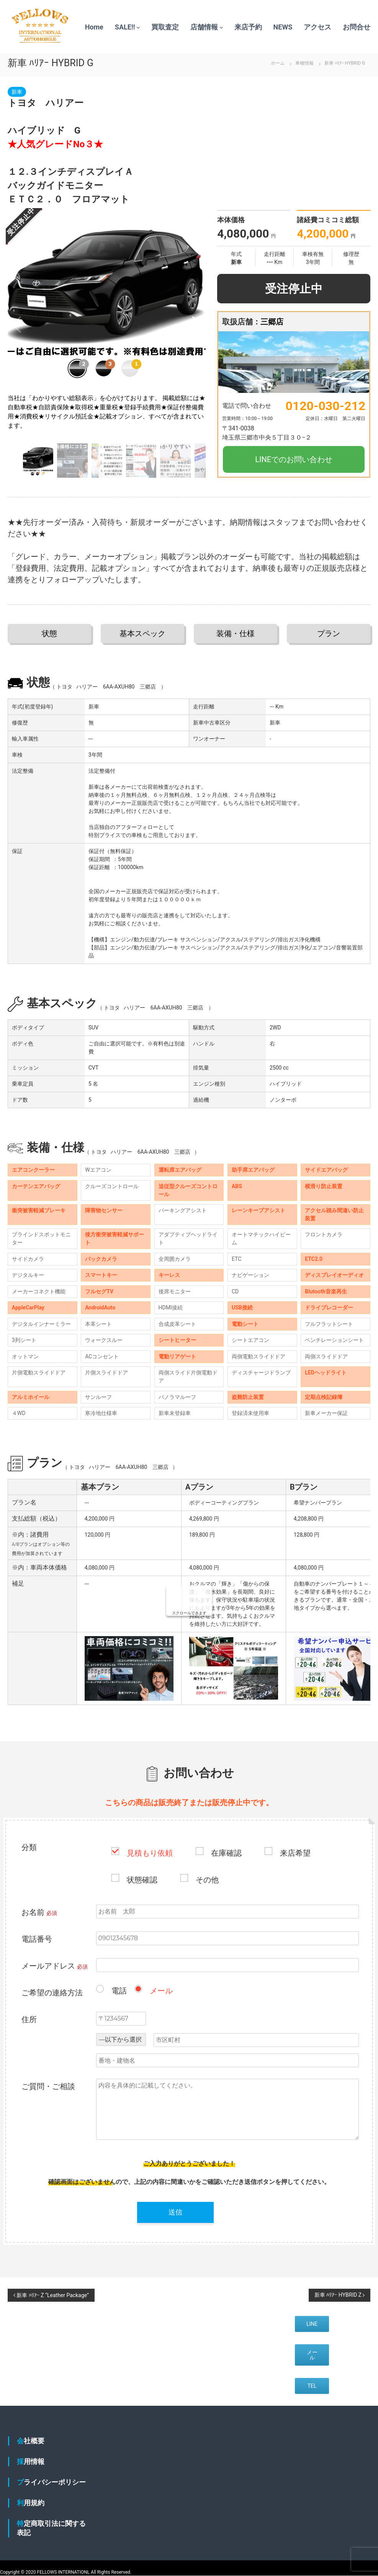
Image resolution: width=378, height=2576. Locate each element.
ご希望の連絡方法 (52, 1992)
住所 (29, 2019)
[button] (196, 324)
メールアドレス (54, 1965)
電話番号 (36, 1939)
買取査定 (165, 27)
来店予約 (248, 27)
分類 (29, 1847)
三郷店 (271, 321)
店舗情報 (204, 27)
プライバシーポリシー (51, 2482)
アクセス (317, 27)
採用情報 (30, 2461)
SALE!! (125, 27)
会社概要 (30, 2441)
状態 (49, 633)
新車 (16, 92)
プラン (328, 633)
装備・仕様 (235, 633)
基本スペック (142, 633)
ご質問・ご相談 (48, 2086)
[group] (107, 325)
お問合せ (356, 27)
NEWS (283, 27)
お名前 (39, 1912)
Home (94, 27)
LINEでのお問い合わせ (293, 459)
